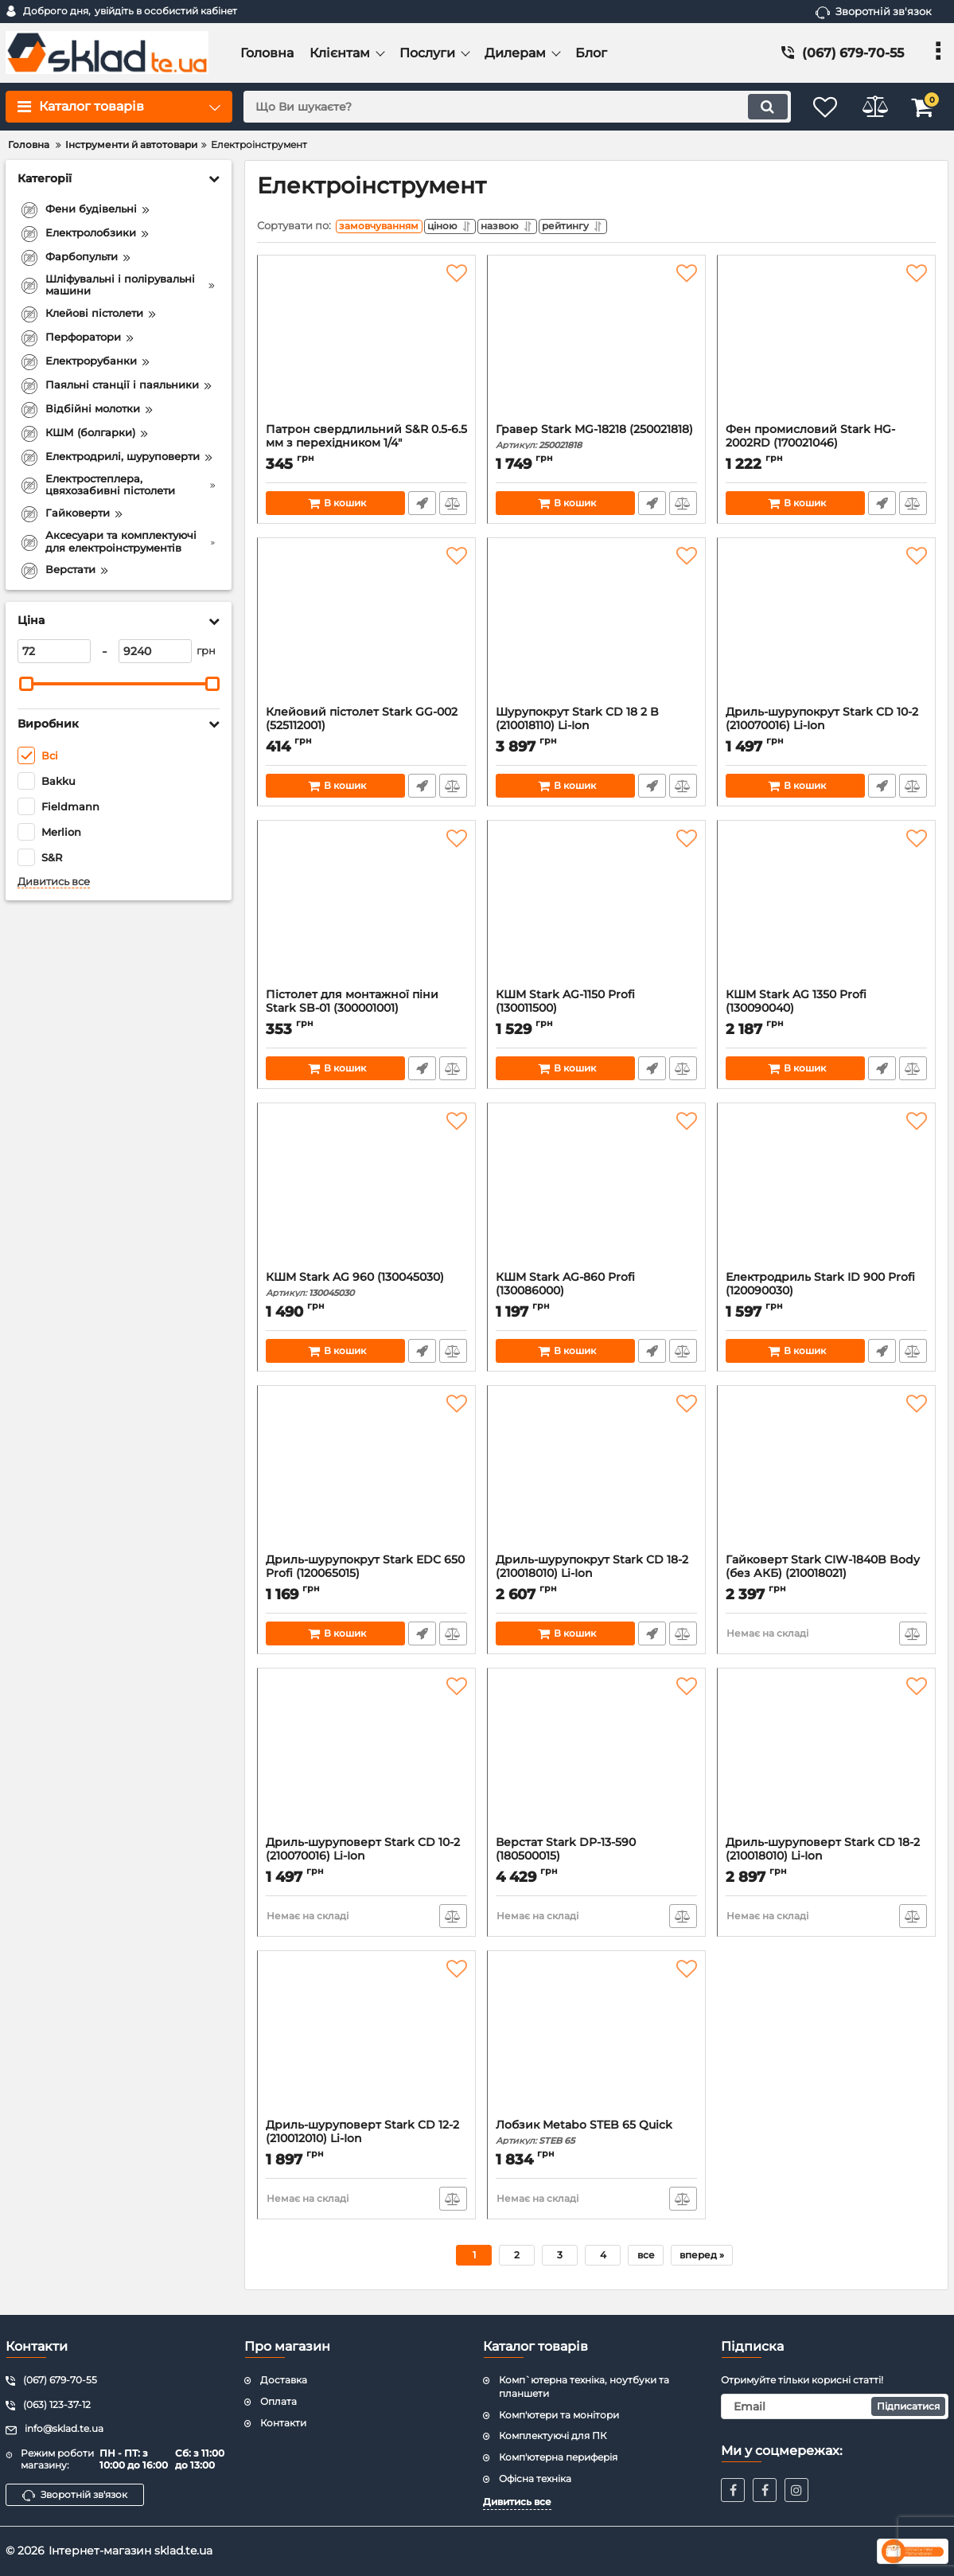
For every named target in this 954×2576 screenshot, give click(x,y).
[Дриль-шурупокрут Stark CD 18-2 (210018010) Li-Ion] (596, 1477)
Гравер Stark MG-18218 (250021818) (596, 441)
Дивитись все (54, 882)
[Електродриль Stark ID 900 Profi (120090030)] (826, 1194)
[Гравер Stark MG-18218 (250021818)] (596, 347)
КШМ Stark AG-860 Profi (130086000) (596, 1295)
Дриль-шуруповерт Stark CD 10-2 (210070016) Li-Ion (366, 1860)
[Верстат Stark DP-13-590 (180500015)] (596, 1760)
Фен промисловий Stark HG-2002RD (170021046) (826, 447)
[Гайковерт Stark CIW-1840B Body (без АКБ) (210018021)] (826, 1477)
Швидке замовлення (421, 507)
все (646, 2259)
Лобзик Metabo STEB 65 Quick (596, 2136)
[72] (54, 651)
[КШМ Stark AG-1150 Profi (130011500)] (596, 912)
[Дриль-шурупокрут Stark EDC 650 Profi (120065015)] (366, 1477)
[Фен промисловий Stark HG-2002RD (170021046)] (826, 347)
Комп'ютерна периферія (558, 2457)
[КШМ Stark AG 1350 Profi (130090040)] (826, 912)
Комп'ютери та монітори (559, 2415)
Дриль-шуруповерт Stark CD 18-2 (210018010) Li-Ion (826, 1860)
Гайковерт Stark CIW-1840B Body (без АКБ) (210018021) (826, 1577)
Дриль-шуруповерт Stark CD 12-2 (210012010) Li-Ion (366, 2143)
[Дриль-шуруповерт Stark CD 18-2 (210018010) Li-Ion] (826, 1760)
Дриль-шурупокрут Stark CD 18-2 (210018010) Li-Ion (596, 1577)
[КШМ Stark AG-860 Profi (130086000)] (596, 1194)
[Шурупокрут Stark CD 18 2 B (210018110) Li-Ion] (596, 629)
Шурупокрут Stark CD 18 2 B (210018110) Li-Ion (596, 730)
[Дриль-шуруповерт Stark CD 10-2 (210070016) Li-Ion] (366, 1760)
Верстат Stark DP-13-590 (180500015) (596, 1860)
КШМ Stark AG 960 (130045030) (366, 1288)
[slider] (26, 684)
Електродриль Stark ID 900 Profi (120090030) (826, 1295)
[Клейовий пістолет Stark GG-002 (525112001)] (366, 629)
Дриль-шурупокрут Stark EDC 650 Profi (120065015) (366, 1577)
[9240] (155, 651)
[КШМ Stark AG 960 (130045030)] (366, 1194)
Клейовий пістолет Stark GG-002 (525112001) (366, 730)
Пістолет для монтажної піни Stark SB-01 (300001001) (366, 1012)
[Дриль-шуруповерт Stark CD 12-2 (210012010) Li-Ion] (366, 2042)
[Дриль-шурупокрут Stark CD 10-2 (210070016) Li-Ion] (826, 629)
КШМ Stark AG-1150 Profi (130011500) (596, 1012)
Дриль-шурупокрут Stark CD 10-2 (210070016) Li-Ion (826, 730)
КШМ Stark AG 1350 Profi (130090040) (826, 1012)
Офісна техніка (535, 2478)
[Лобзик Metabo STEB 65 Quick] (596, 2042)
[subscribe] (834, 2406)
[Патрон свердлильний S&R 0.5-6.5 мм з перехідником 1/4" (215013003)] (366, 347)
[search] (506, 107)
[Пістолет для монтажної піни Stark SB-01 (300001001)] (366, 912)
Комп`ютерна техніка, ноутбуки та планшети (584, 2386)
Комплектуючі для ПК (552, 2435)
